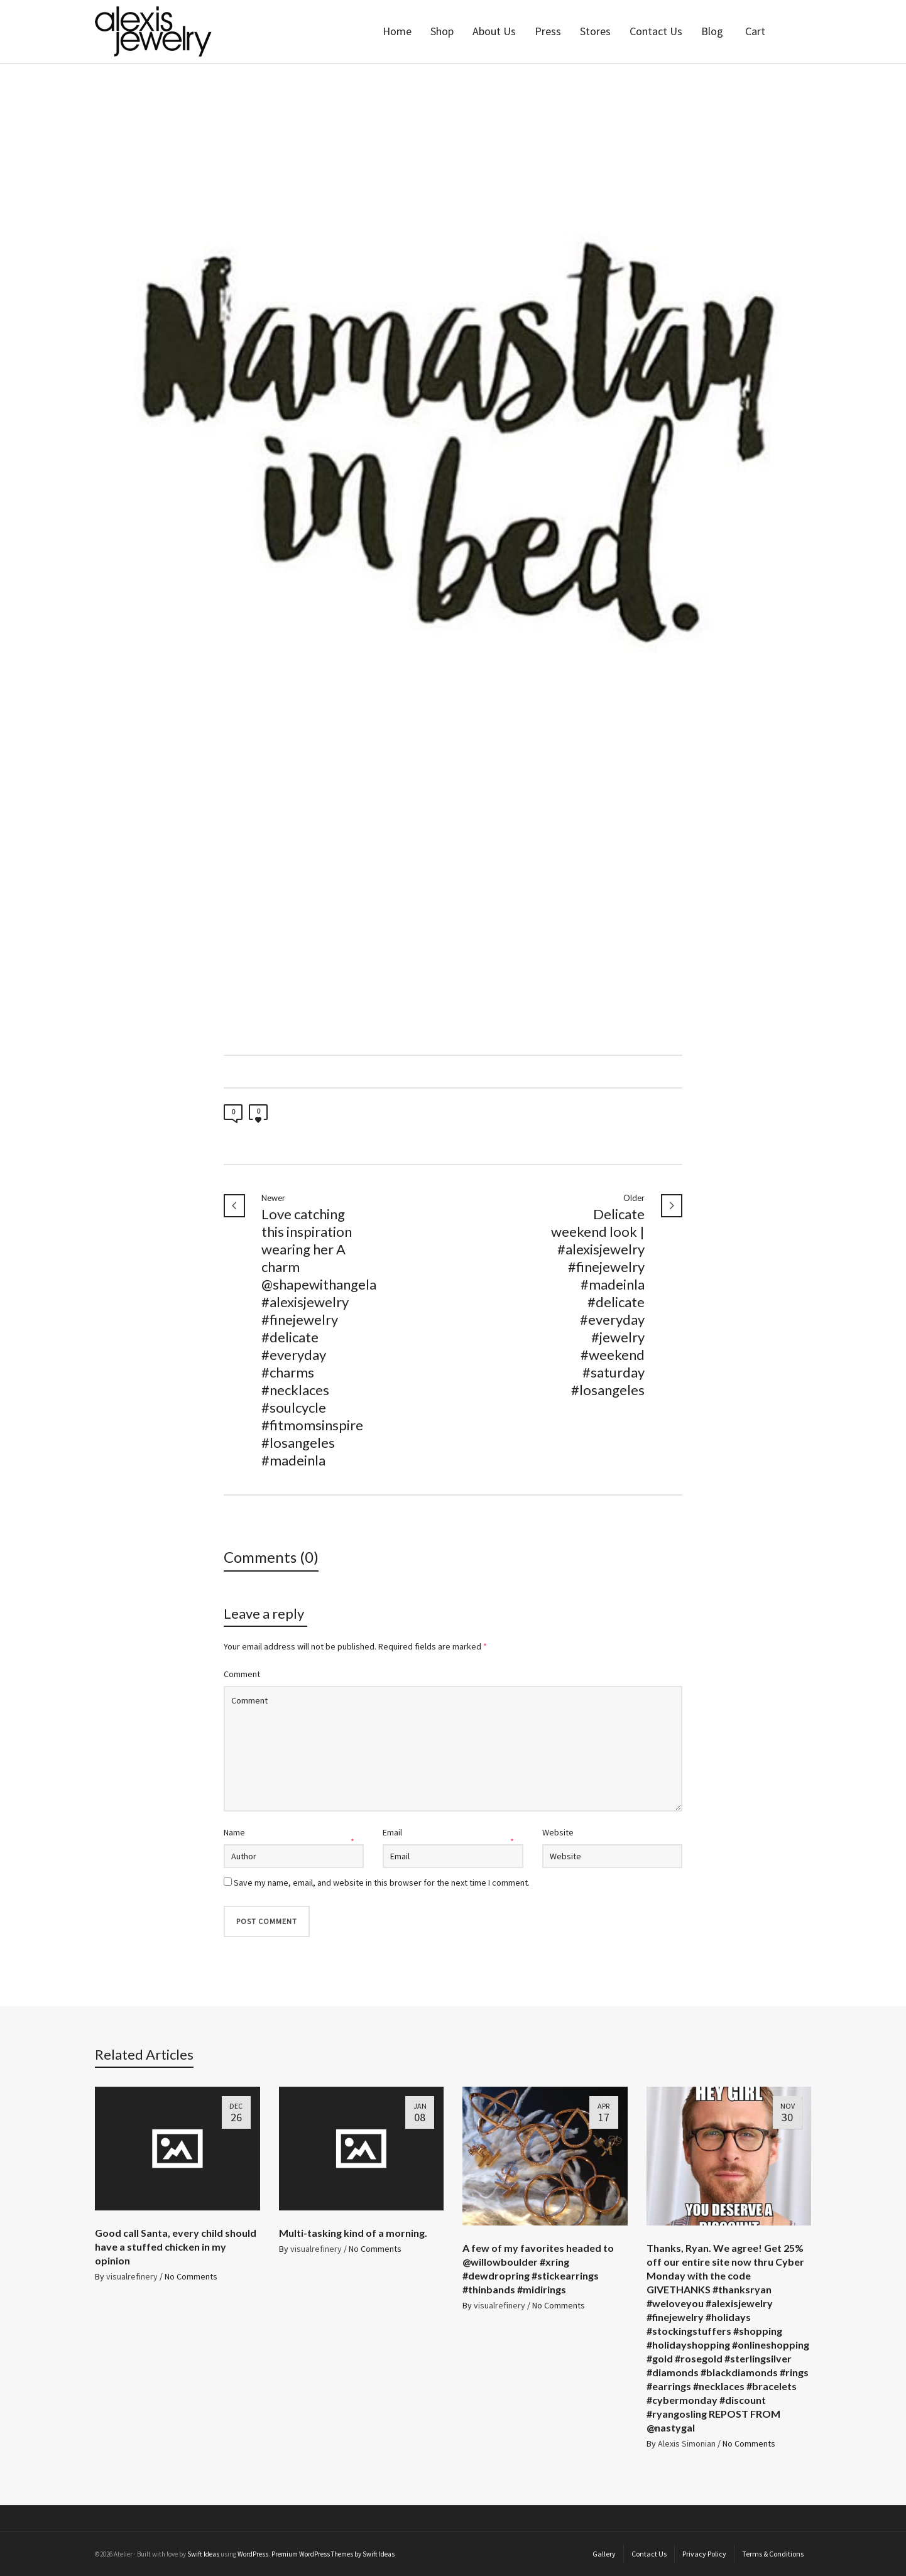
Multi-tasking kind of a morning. (353, 2233)
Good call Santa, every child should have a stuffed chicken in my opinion (175, 2246)
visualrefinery (132, 2276)
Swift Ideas (203, 2554)
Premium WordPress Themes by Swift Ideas (333, 2554)
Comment (242, 1674)
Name (234, 1832)
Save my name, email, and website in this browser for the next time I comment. (382, 1882)
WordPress (252, 2554)
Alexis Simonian (687, 2443)
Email (392, 1832)
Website (558, 1832)
